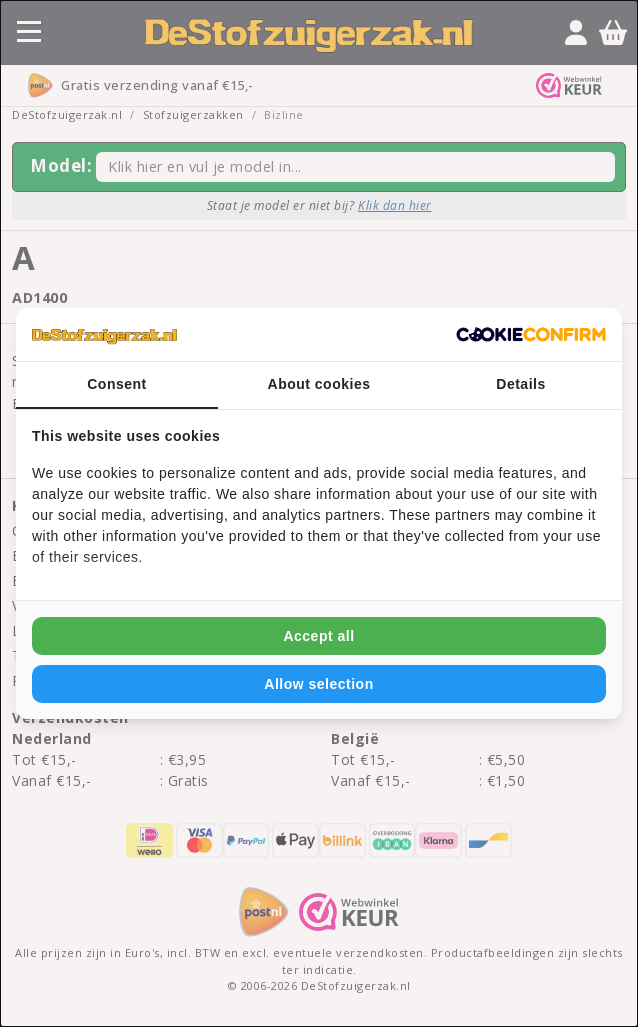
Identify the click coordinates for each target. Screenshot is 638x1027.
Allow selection (318, 684)
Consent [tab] (117, 384)
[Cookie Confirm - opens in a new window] (531, 335)
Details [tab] (520, 384)
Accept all (318, 636)
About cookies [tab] (319, 384)
